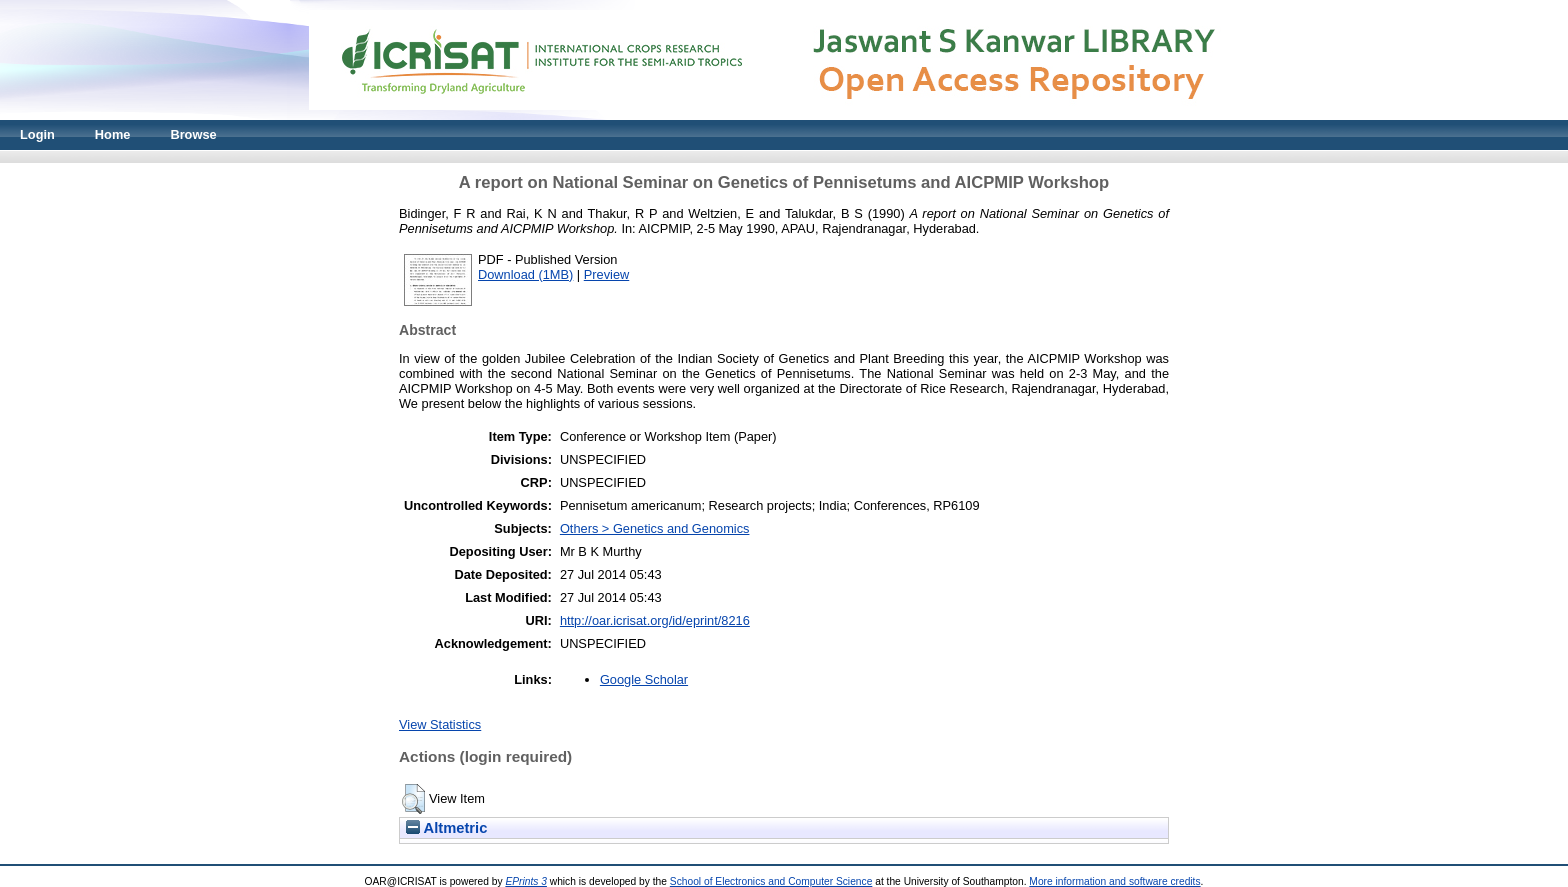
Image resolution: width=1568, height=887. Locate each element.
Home (113, 134)
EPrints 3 (526, 881)
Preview (607, 274)
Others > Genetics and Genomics (655, 528)
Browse (193, 134)
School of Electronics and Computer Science (771, 881)
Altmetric (446, 828)
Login (37, 134)
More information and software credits (1114, 881)
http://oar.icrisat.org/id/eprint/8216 (655, 620)
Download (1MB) (525, 274)
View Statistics (440, 724)
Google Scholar (644, 679)
